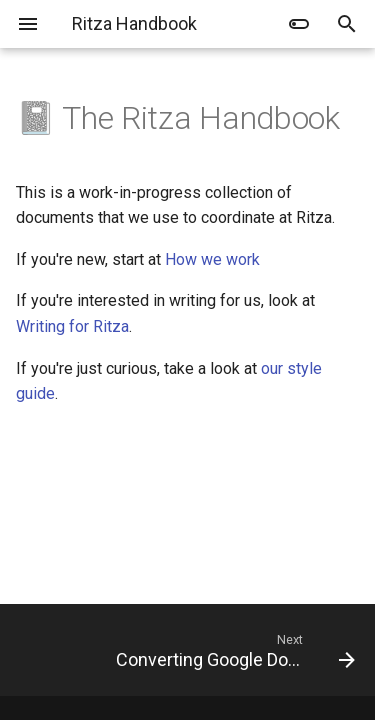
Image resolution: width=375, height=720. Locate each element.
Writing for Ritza (72, 326)
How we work (212, 259)
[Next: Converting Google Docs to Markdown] (233, 650)
